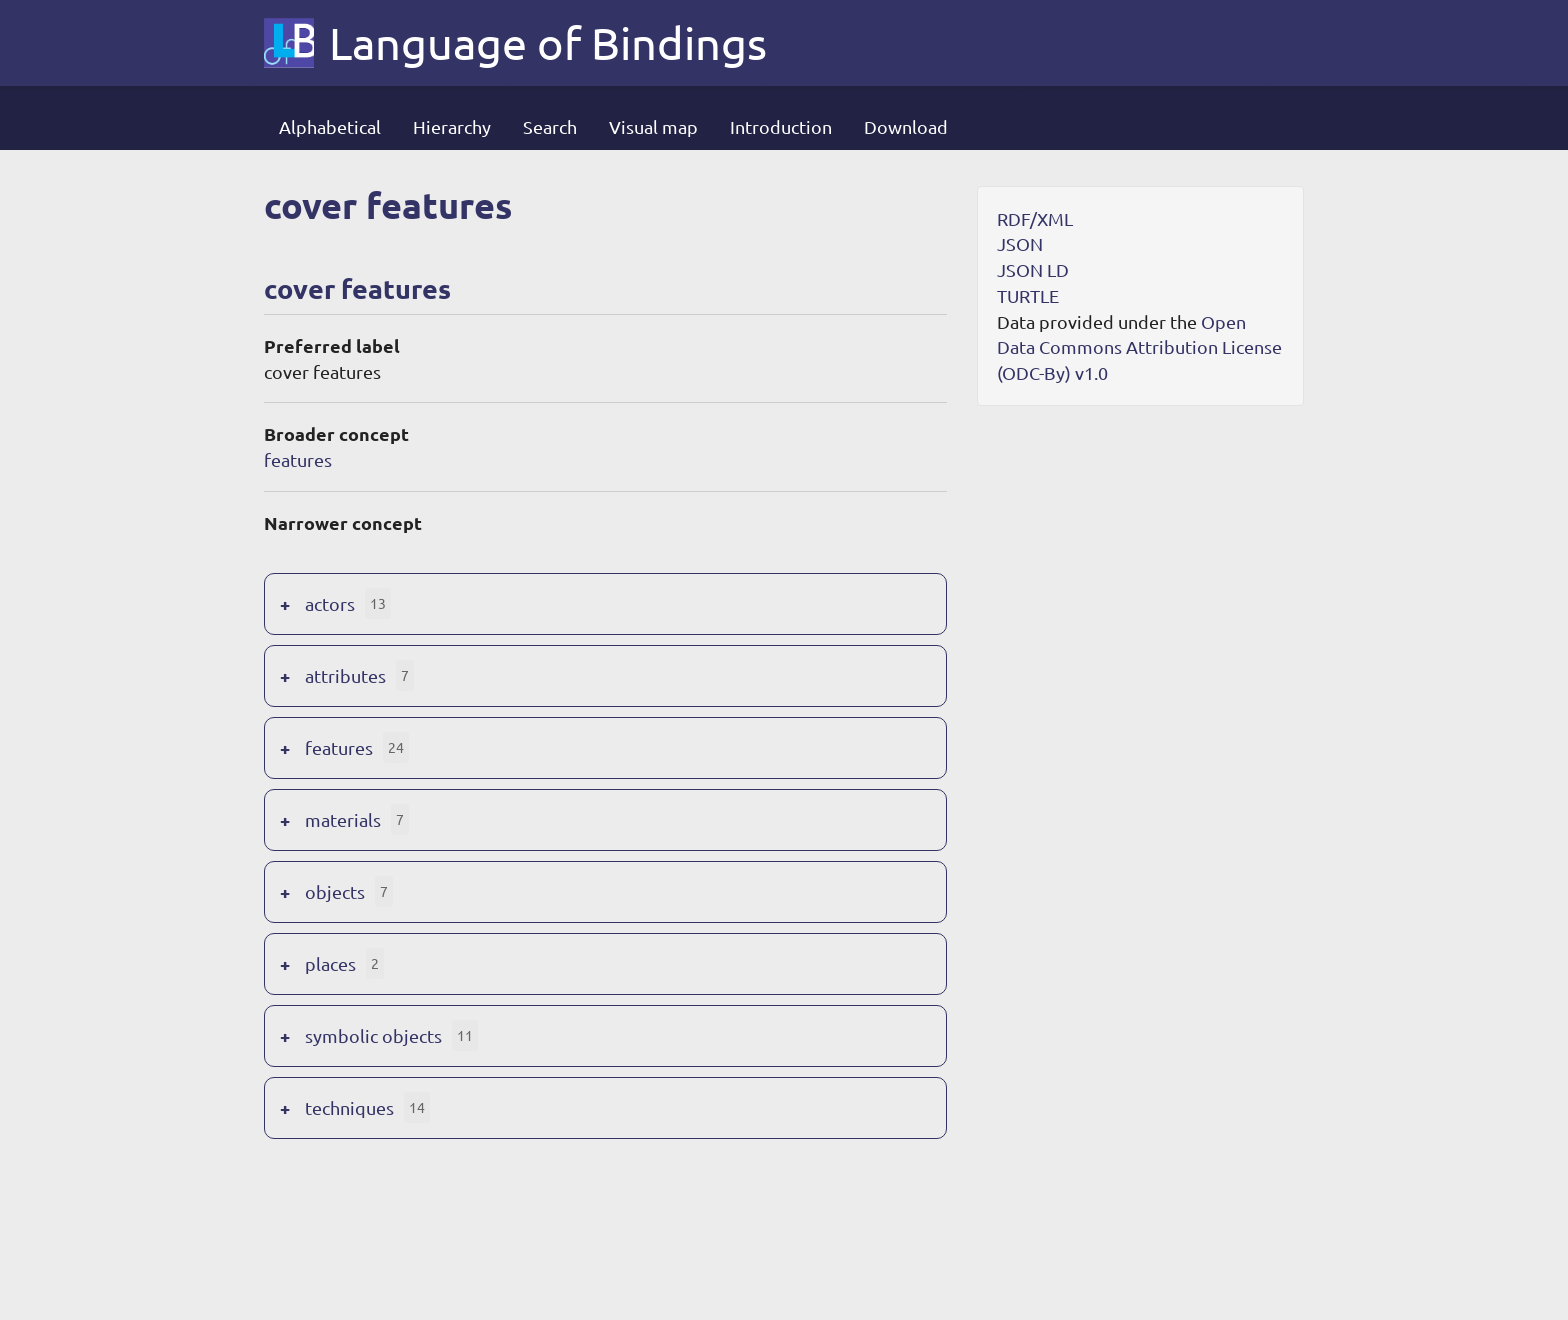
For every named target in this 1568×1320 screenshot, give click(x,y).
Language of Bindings (548, 43)
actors (330, 603)
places (330, 963)
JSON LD (1033, 269)
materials (343, 819)
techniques (349, 1107)
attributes (345, 675)
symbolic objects (373, 1035)
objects (335, 891)
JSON (1020, 243)
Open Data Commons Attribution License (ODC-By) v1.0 (1139, 347)
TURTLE (1028, 295)
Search (550, 126)
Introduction (781, 126)
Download (906, 126)
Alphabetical (330, 126)
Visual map (653, 126)
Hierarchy (452, 126)
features (298, 459)
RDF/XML (1035, 218)
